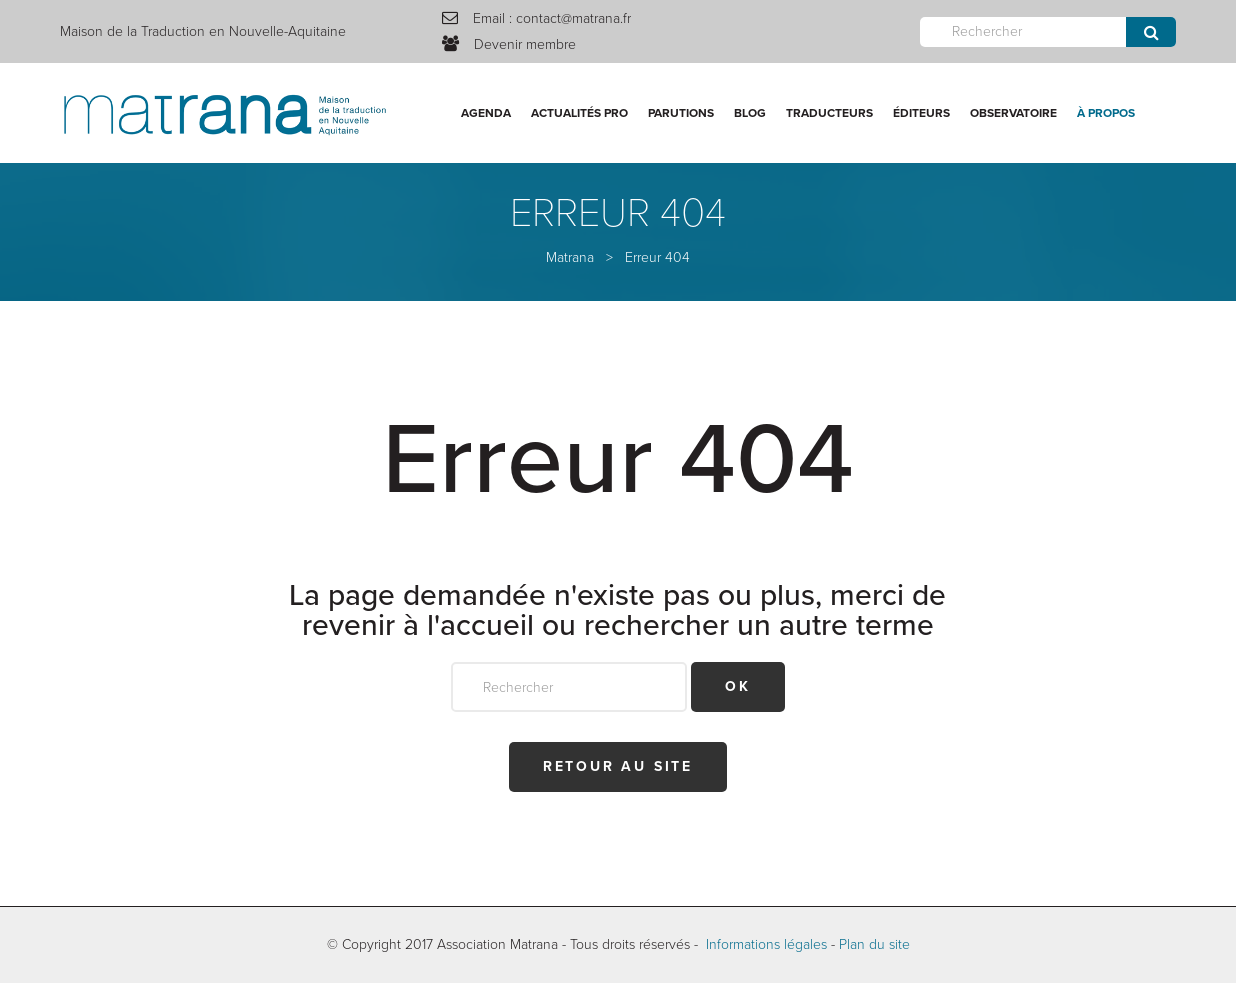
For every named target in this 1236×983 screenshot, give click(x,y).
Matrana (570, 257)
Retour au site (618, 766)
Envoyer (1151, 32)
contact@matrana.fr (573, 18)
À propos (1106, 113)
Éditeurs (921, 113)
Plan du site (874, 944)
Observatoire (1013, 113)
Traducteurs (829, 113)
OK (738, 686)
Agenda (486, 113)
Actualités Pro (579, 113)
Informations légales (766, 944)
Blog (750, 113)
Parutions (681, 113)
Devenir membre (525, 44)
